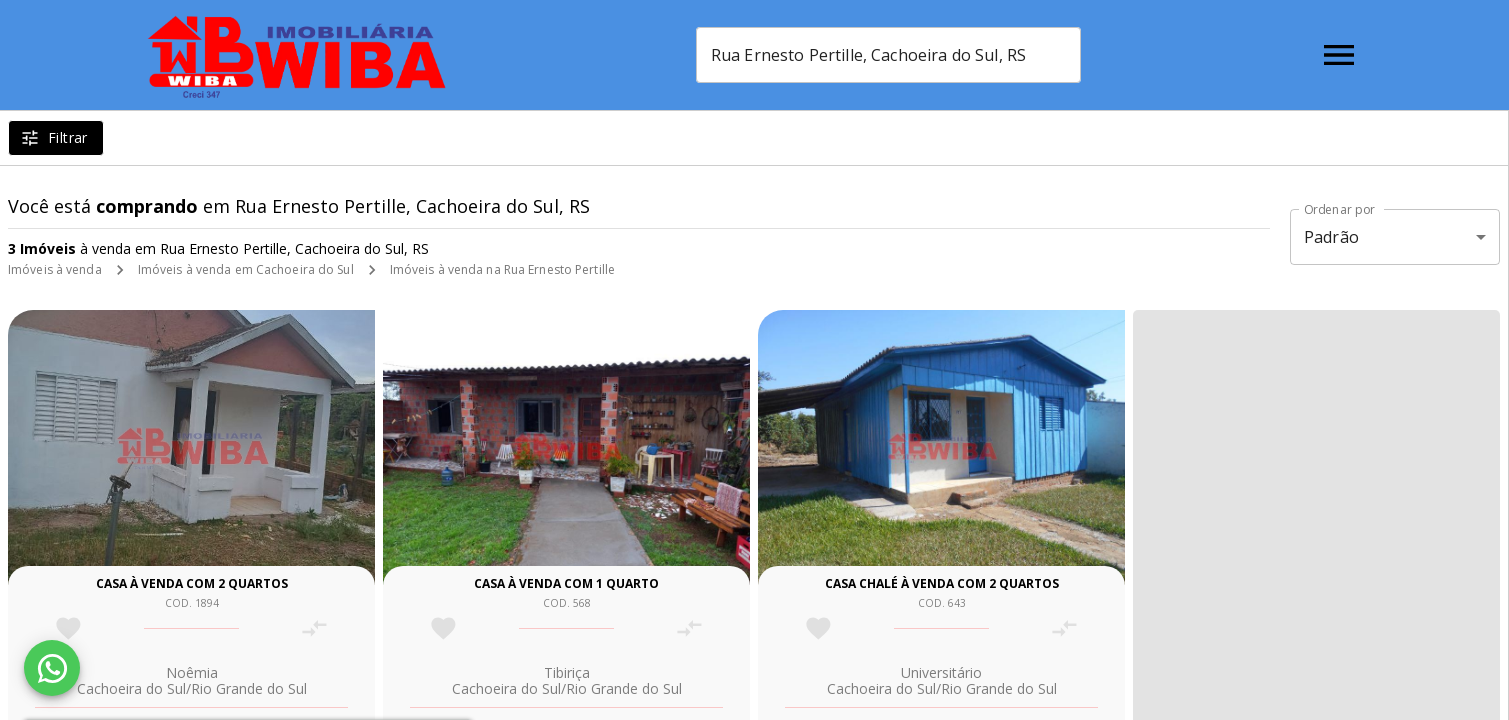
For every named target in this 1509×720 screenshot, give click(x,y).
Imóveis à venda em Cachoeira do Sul (246, 269)
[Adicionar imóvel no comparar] (314, 628)
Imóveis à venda (55, 269)
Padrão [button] (1331, 237)
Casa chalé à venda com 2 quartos (942, 583)
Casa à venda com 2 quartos (192, 583)
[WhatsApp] (52, 668)
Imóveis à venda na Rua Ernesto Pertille (502, 269)
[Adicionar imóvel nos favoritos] (68, 628)
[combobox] (888, 55)
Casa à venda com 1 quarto (566, 583)
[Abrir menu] (1339, 55)
